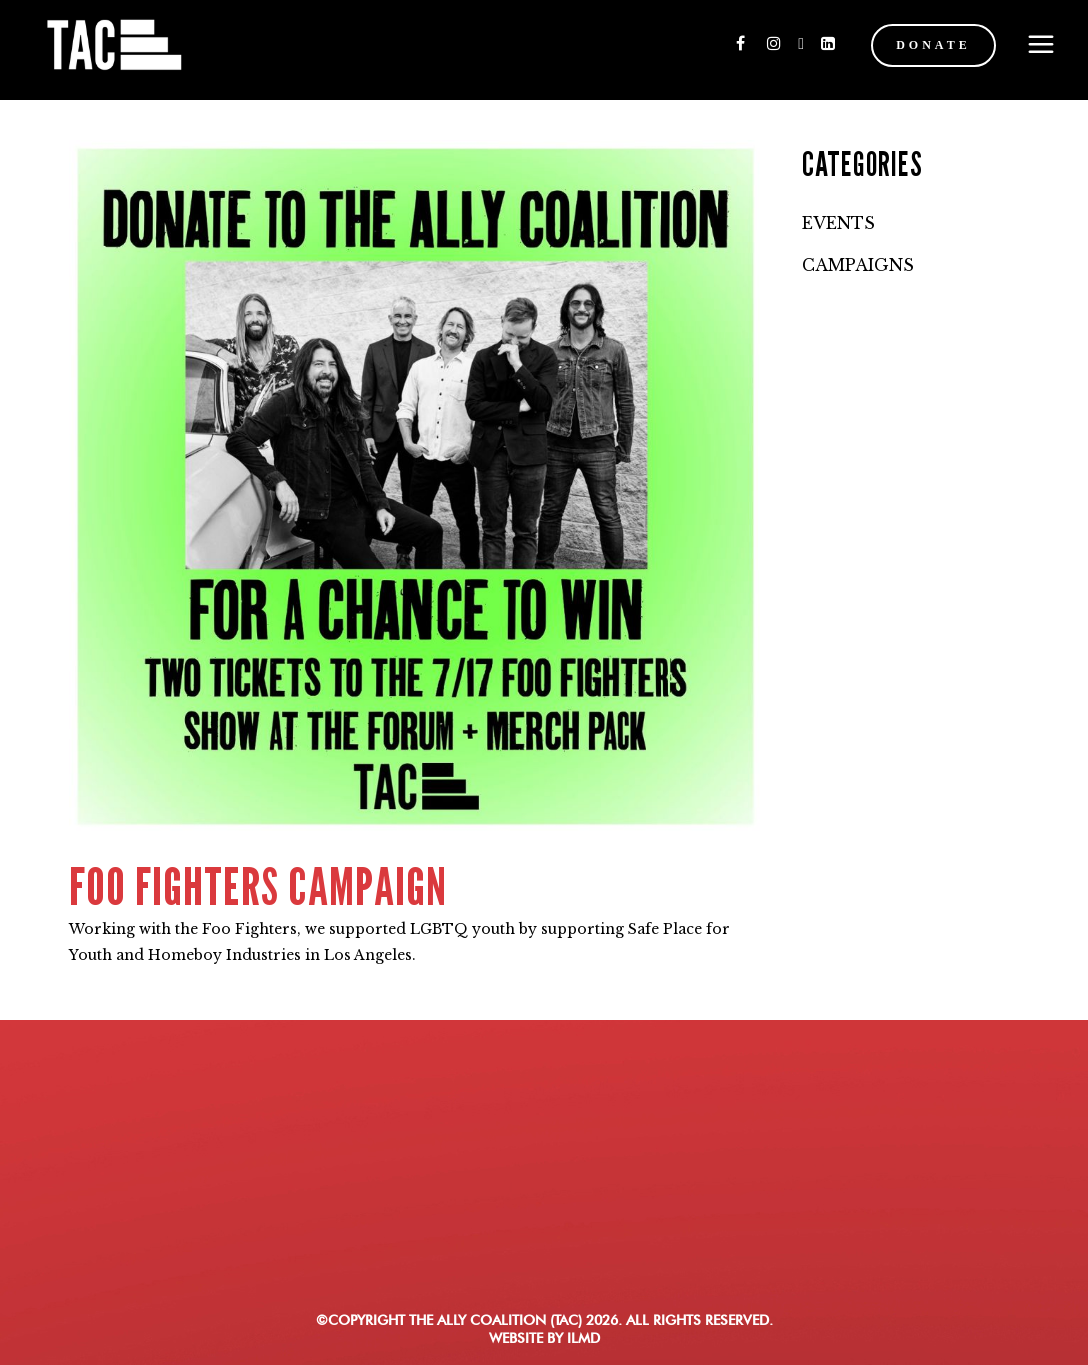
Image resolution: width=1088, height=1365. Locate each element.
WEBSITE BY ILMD (544, 1338)
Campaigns (858, 265)
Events (838, 223)
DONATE (916, 45)
